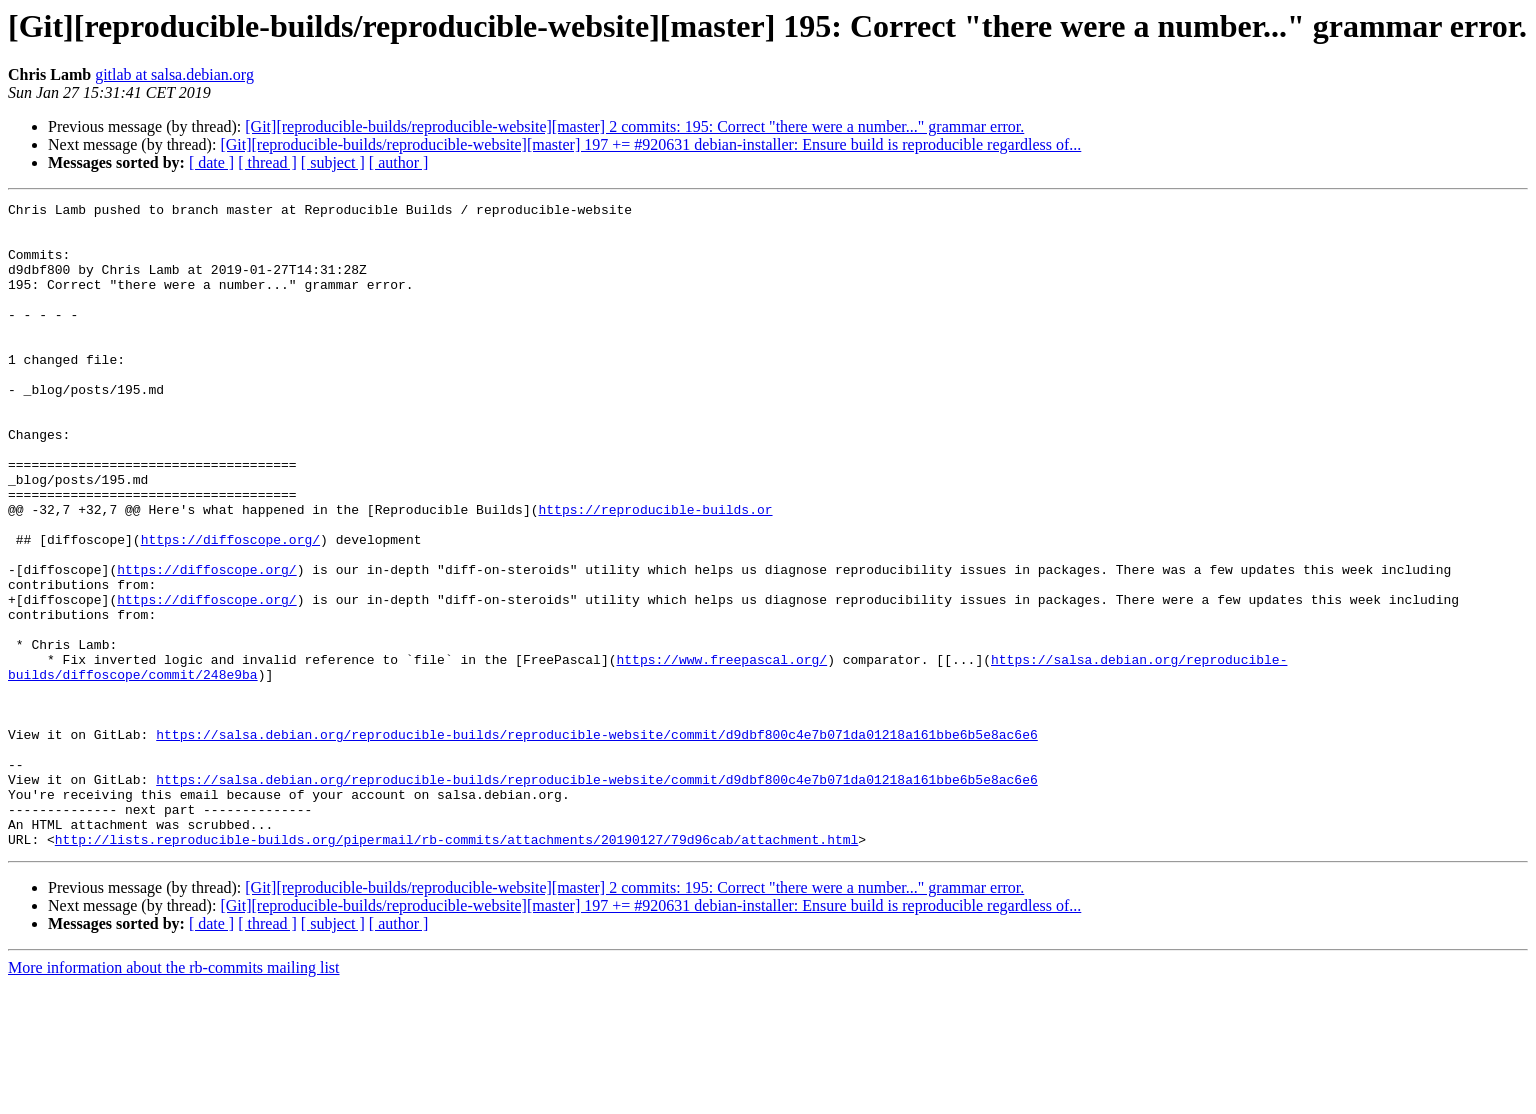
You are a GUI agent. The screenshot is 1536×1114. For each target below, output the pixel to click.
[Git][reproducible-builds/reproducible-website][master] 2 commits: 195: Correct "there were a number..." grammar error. (634, 126)
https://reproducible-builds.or (655, 572)
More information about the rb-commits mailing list (174, 1096)
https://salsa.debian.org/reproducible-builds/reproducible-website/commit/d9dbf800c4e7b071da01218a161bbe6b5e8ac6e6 (596, 842)
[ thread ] (267, 162)
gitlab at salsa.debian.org (174, 74)
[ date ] (211, 162)
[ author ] (399, 162)
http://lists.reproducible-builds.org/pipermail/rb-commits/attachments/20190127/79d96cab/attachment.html (456, 968)
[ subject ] (333, 162)
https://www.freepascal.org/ (721, 752)
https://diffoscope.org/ (230, 608)
